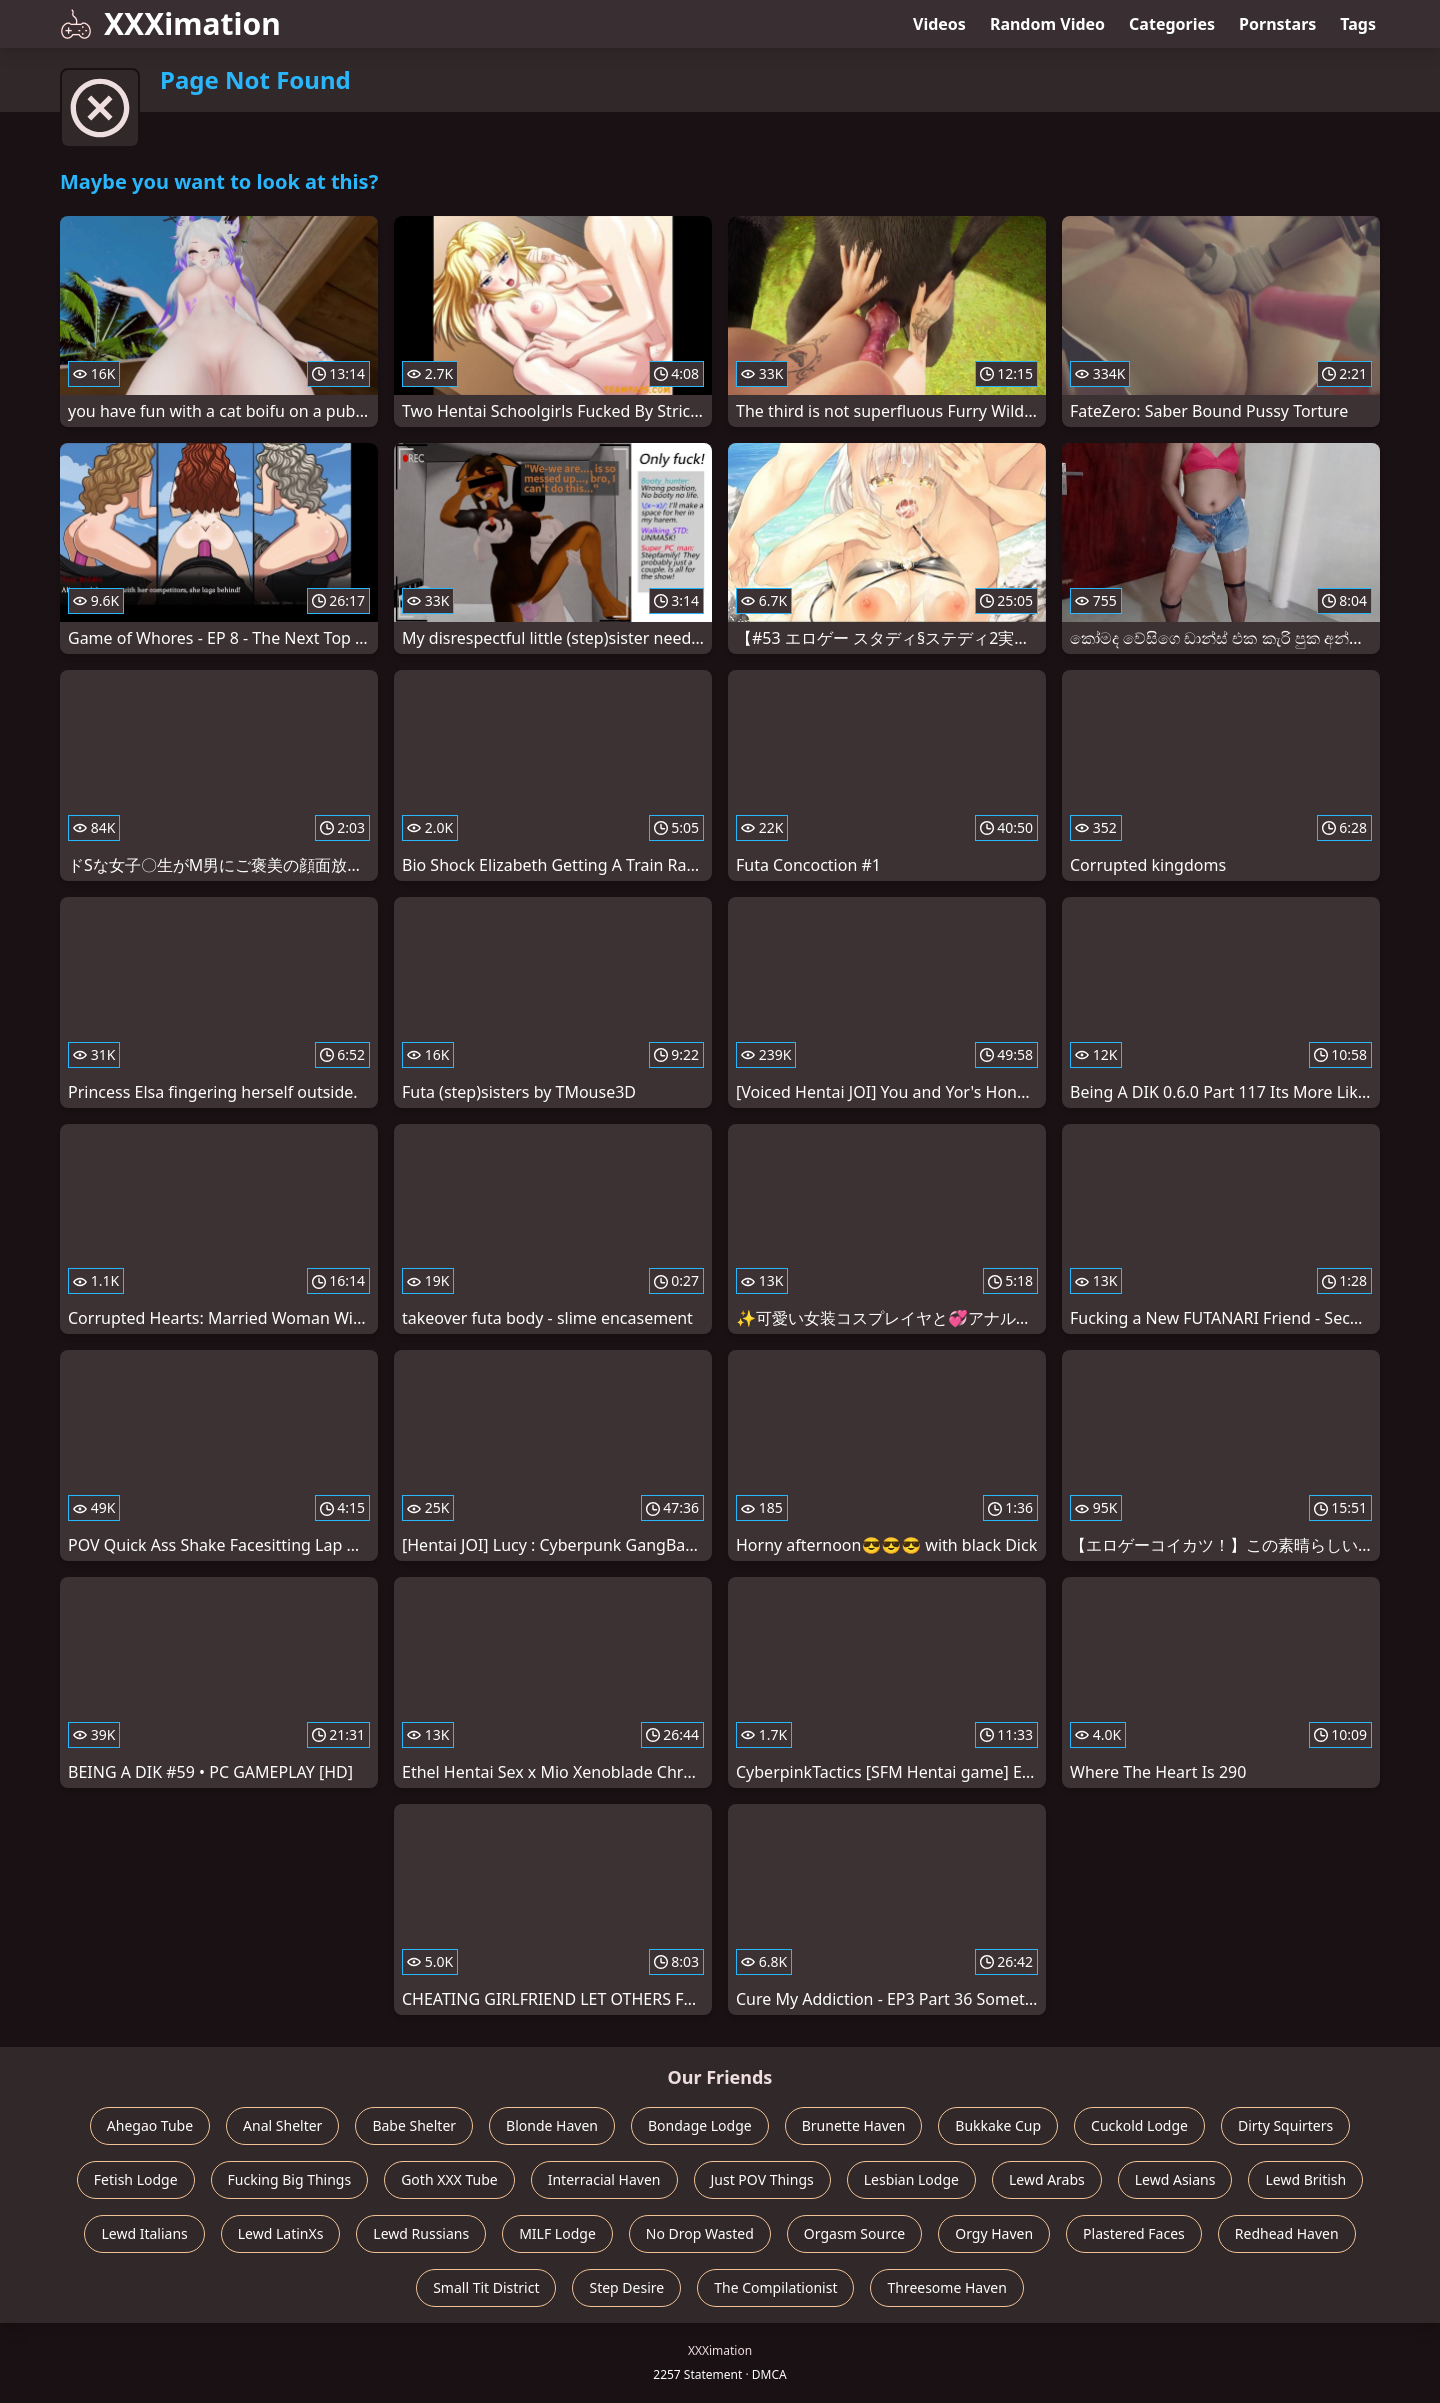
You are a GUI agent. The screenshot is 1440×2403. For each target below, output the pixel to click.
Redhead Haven (1287, 2233)
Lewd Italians (144, 2233)
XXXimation (170, 23)
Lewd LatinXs (281, 2233)
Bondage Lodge (700, 2125)
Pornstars (1277, 24)
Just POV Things (762, 2179)
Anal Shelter (282, 2125)
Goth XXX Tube (449, 2179)
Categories (1172, 24)
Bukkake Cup (998, 2125)
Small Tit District (486, 2287)
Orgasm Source (854, 2233)
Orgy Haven (994, 2233)
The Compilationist (775, 2287)
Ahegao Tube (150, 2125)
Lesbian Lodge (911, 2179)
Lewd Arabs (1047, 2179)
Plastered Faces (1134, 2233)
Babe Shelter (414, 2125)
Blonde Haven (552, 2125)
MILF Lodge (557, 2233)
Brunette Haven (854, 2125)
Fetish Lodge (136, 2179)
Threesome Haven (946, 2287)
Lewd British (1305, 2179)
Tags (1358, 24)
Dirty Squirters (1285, 2125)
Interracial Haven (604, 2179)
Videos (939, 24)
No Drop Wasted (700, 2233)
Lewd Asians (1175, 2179)
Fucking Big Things (290, 2179)
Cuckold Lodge (1139, 2125)
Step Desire (626, 2287)
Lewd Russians (421, 2233)
